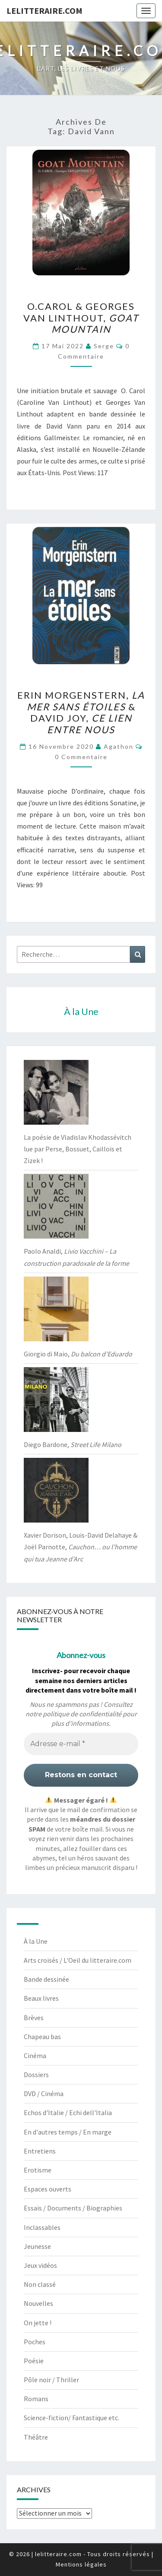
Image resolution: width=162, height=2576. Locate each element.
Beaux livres (41, 1998)
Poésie (34, 2360)
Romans (36, 2398)
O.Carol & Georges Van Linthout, (81, 317)
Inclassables (42, 2227)
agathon (118, 746)
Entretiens (40, 2151)
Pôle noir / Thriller (51, 2379)
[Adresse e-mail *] (81, 1744)
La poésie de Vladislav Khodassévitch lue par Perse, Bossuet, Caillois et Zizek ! (77, 1149)
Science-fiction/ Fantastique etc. (71, 2417)
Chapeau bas (42, 2036)
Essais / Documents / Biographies (73, 2208)
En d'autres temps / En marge (67, 2132)
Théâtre (36, 2437)
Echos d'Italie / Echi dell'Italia (68, 2112)
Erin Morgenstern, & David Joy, (81, 712)
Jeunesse (37, 2246)
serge (104, 346)
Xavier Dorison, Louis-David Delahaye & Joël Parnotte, (80, 1547)
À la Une (36, 1941)
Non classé (40, 2284)
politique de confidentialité (82, 1713)
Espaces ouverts (47, 2189)
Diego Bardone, (72, 1444)
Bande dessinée (46, 1979)
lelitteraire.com (44, 10)
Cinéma (35, 2055)
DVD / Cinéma (44, 2093)
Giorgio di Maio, (78, 1353)
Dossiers (36, 2074)
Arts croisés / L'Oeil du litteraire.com (77, 1960)
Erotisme (37, 2170)
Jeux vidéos (40, 2265)
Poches (34, 2341)
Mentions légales (81, 2564)
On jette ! (37, 2322)
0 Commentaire (81, 756)
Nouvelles (38, 2303)
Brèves (34, 2017)
